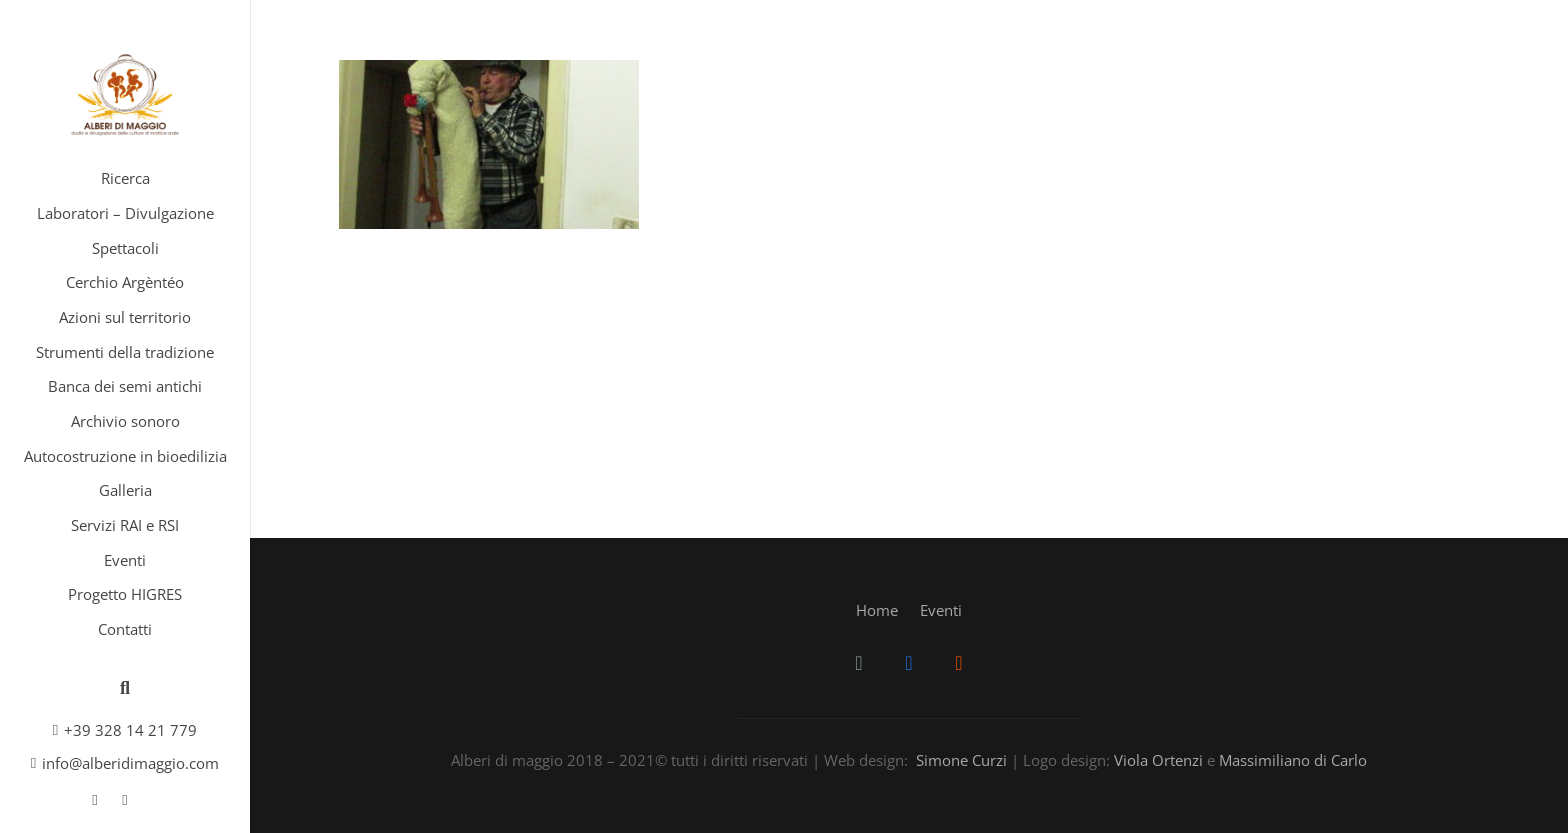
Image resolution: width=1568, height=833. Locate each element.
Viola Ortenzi (1158, 760)
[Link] (125, 95)
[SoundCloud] (125, 800)
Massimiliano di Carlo (1293, 760)
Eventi (941, 610)
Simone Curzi (961, 760)
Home (877, 610)
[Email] (859, 663)
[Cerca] (125, 688)
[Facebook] (95, 800)
